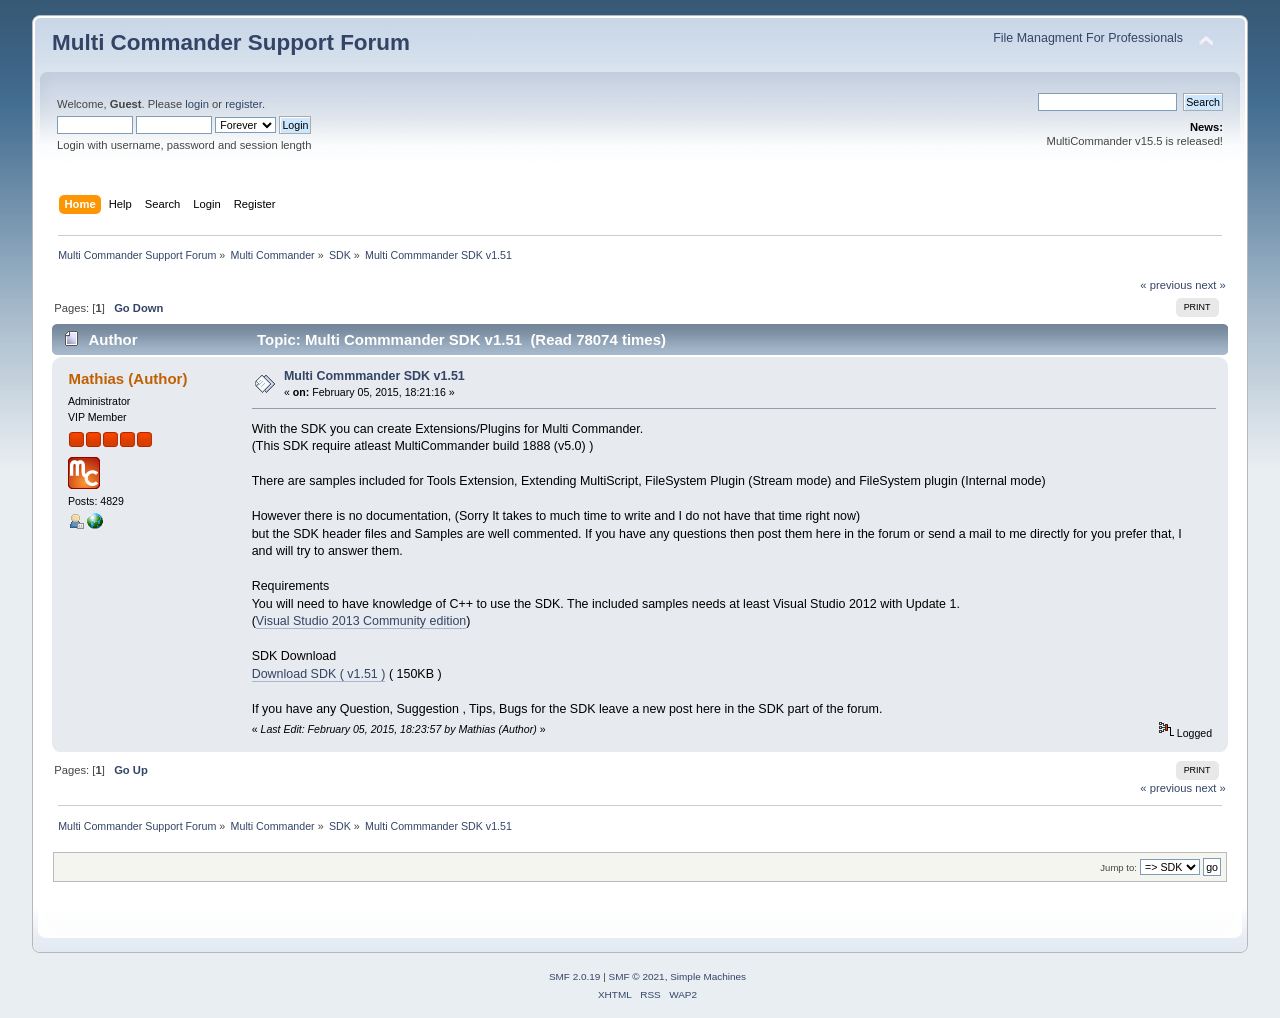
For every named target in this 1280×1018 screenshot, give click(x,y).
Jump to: (1118, 867)
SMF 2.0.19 (575, 976)
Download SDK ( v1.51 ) (319, 674)
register (243, 104)
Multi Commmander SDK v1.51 (374, 376)
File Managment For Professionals (1088, 38)
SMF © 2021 (637, 976)
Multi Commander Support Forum (231, 42)
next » (1210, 285)
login (197, 104)
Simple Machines (708, 976)
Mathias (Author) (127, 378)
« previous (1166, 285)
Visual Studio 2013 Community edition (361, 621)
